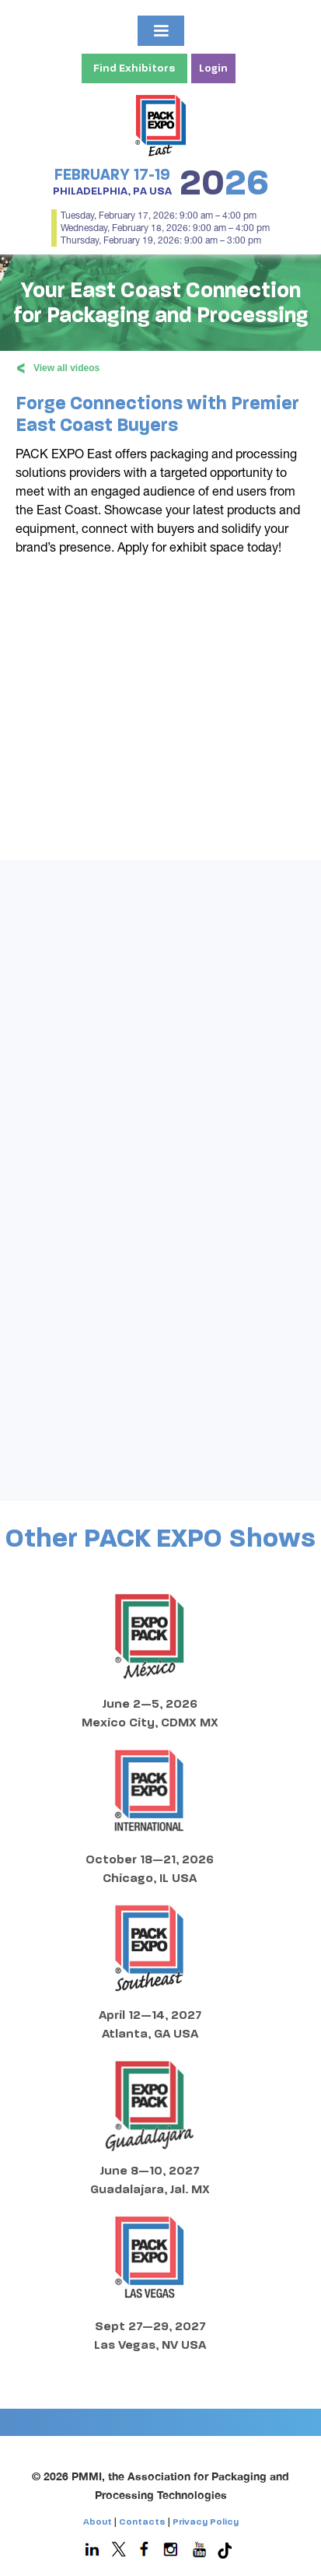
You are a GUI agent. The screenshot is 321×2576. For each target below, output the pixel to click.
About (97, 2521)
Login (213, 68)
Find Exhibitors (134, 68)
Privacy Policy (206, 2521)
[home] (160, 123)
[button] (161, 31)
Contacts (142, 2521)
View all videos (57, 364)
